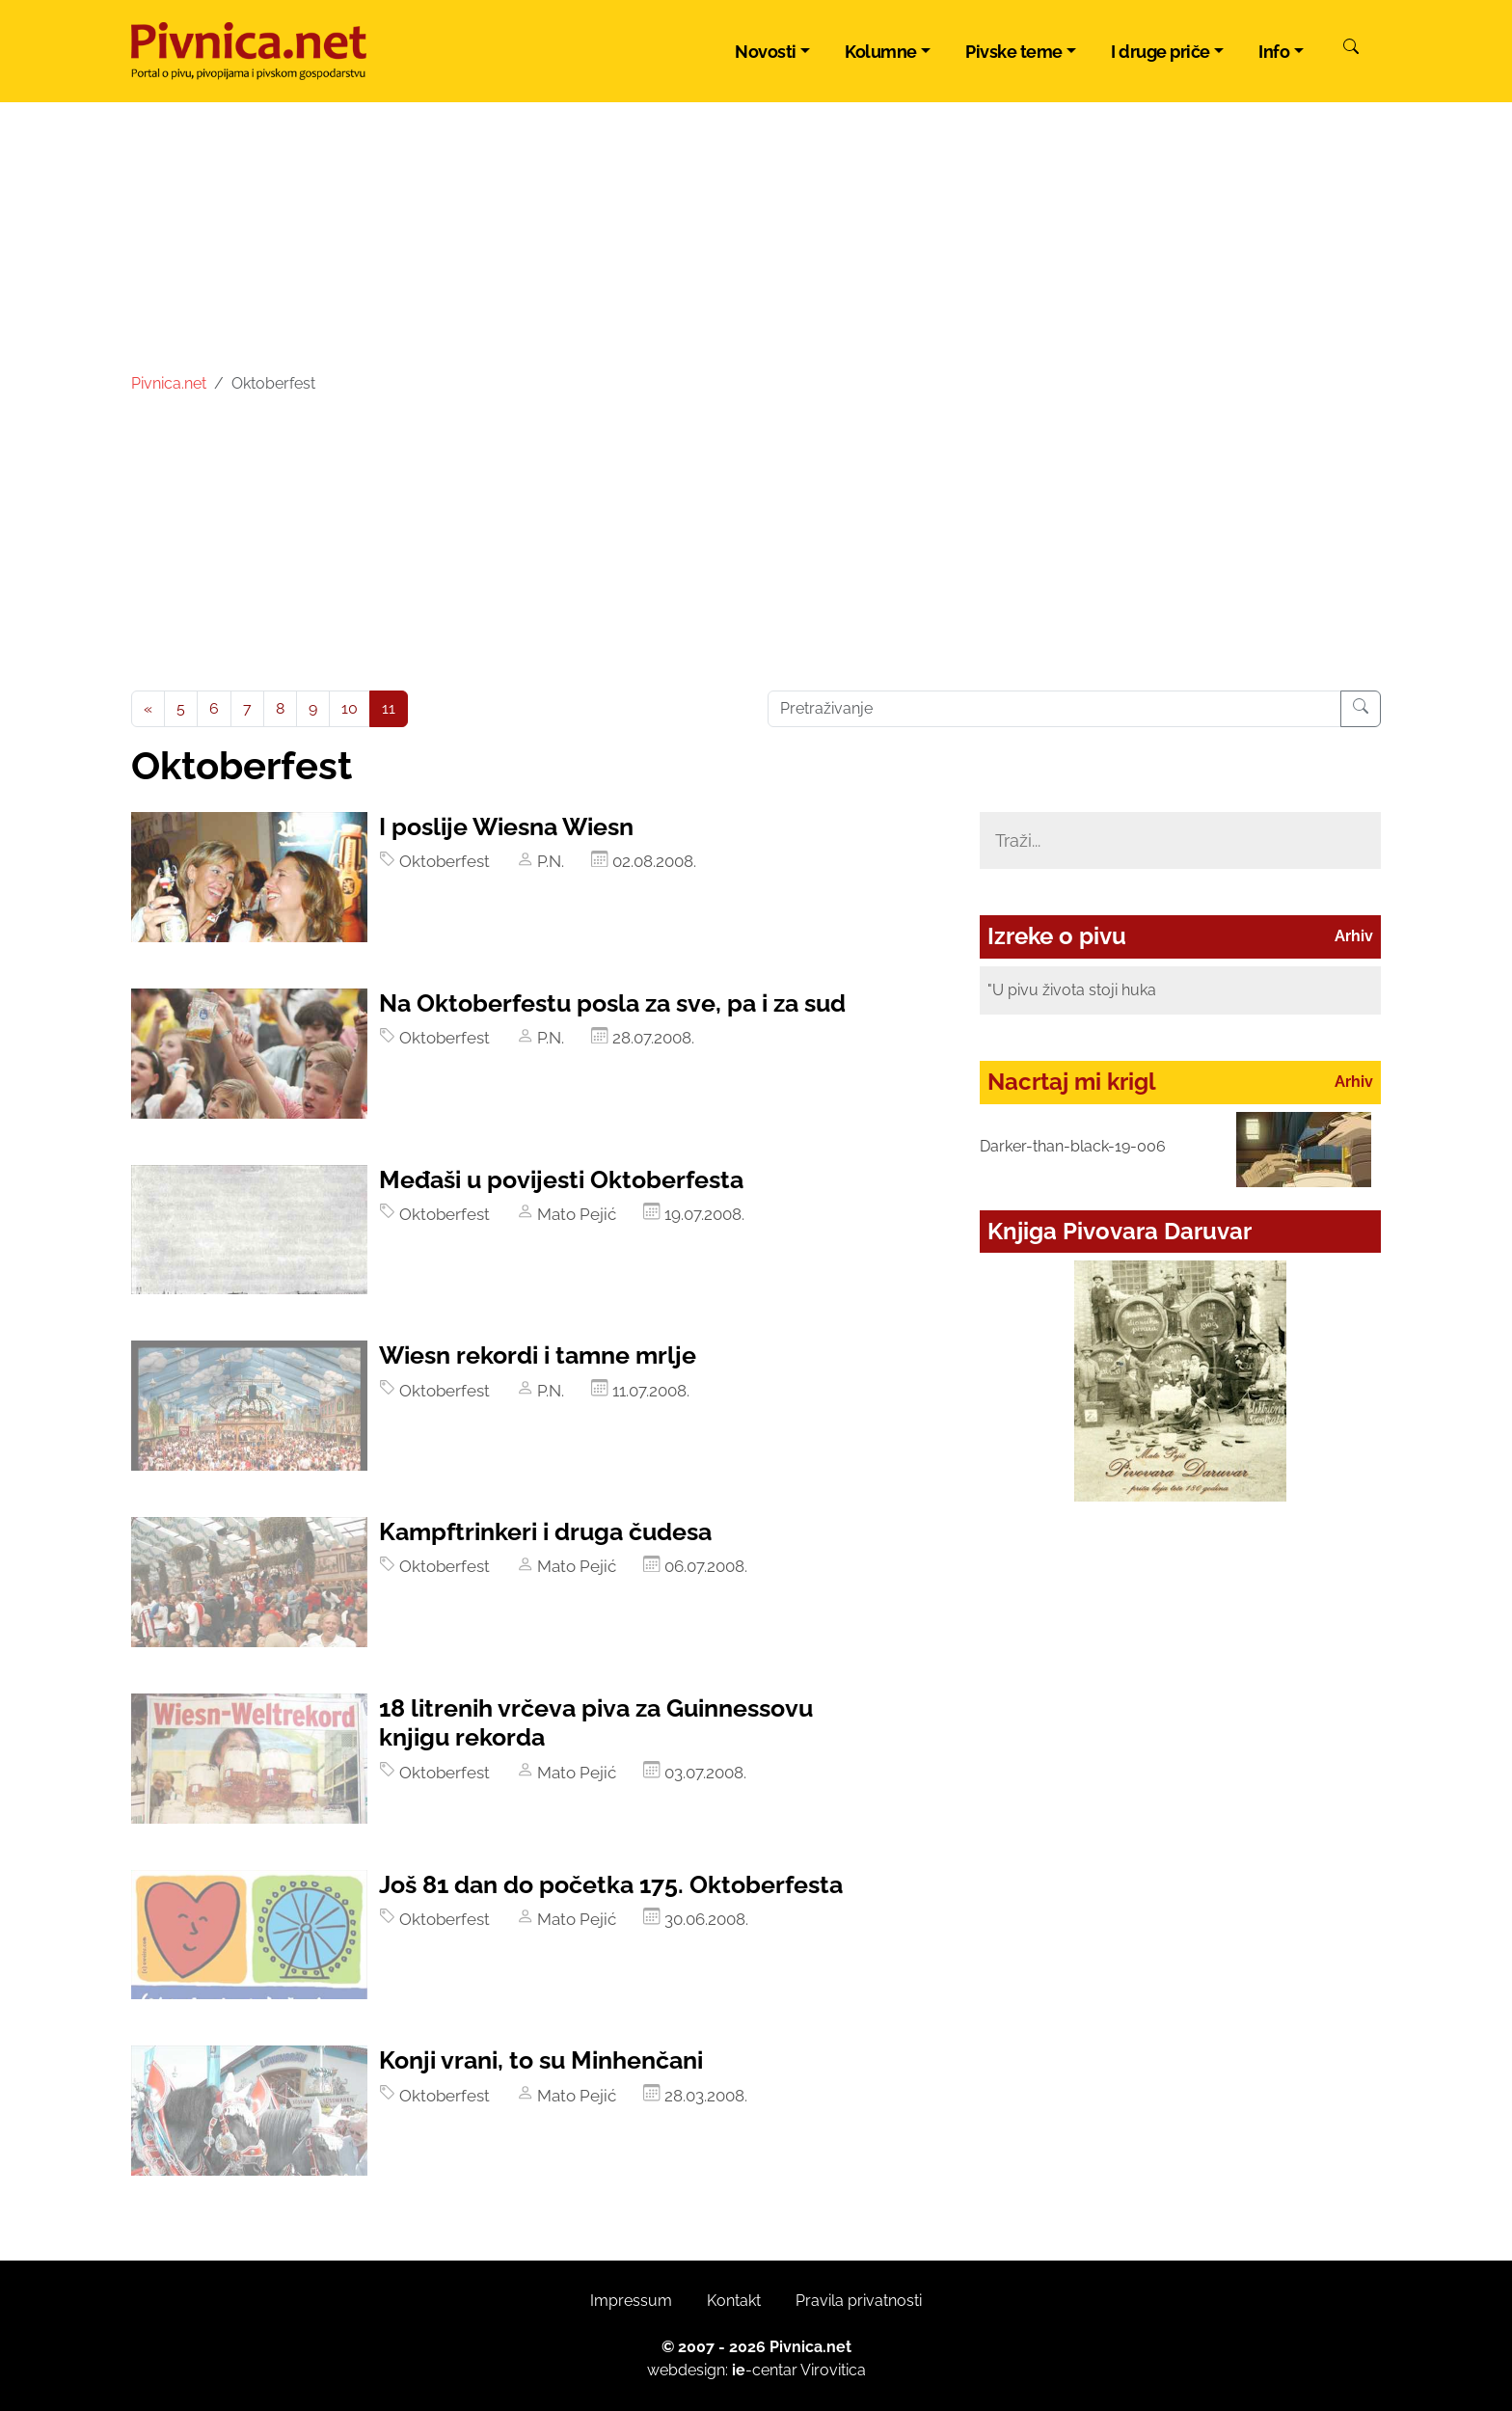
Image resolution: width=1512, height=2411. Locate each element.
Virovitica (833, 2370)
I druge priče (1160, 51)
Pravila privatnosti (859, 2300)
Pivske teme (1014, 51)
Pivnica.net (168, 383)
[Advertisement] (756, 546)
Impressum (631, 2300)
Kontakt (734, 2300)
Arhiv (1354, 936)
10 (349, 708)
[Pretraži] (1351, 49)
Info (1273, 51)
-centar (764, 2370)
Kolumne (881, 51)
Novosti (765, 51)
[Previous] (148, 709)
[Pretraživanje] (1360, 709)
